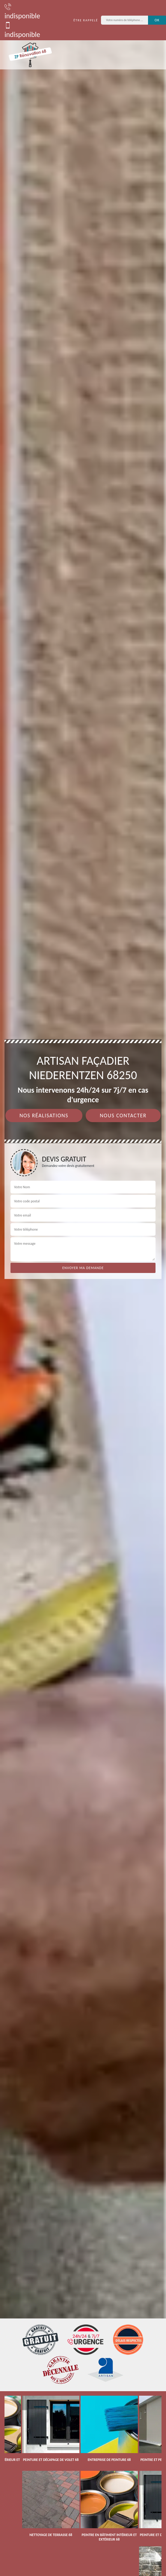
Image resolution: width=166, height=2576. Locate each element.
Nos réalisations (43, 1115)
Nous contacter (123, 1115)
